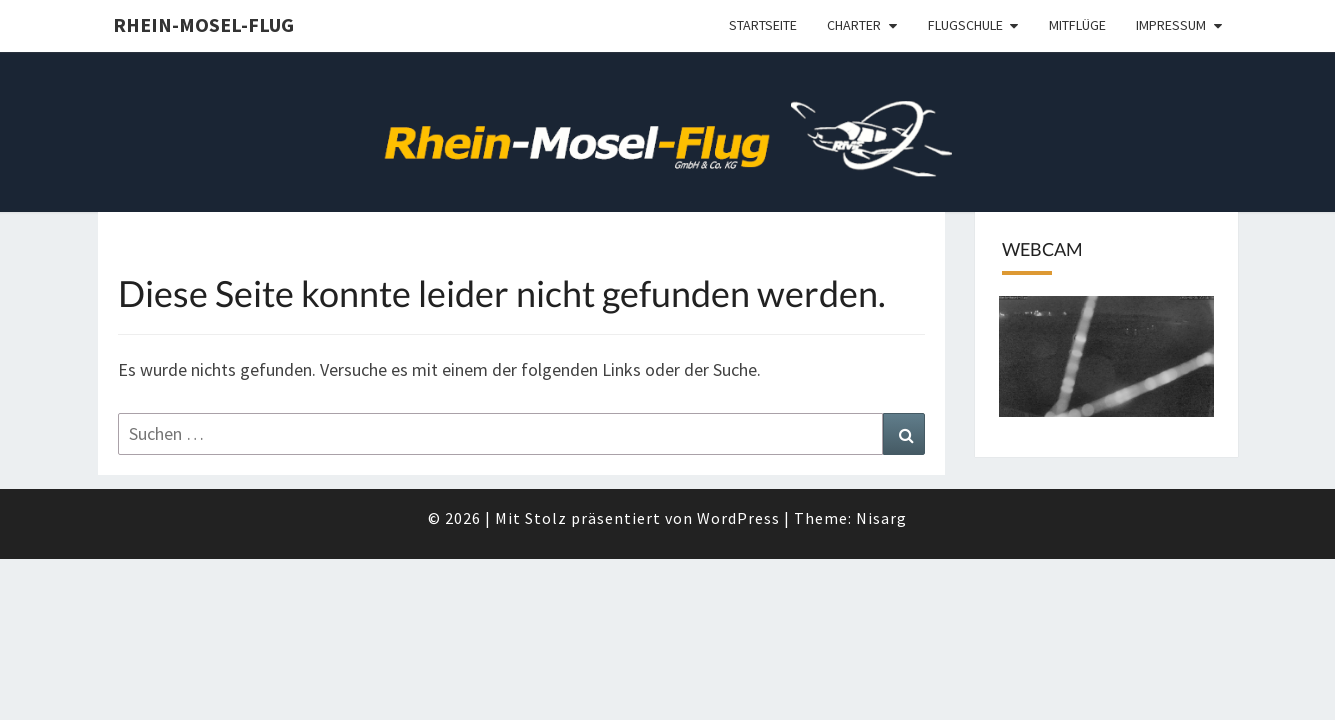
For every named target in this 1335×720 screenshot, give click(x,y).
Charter (854, 25)
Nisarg (881, 518)
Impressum (1171, 25)
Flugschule (965, 25)
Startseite (763, 25)
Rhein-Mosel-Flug (203, 24)
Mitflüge (1077, 25)
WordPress (738, 518)
